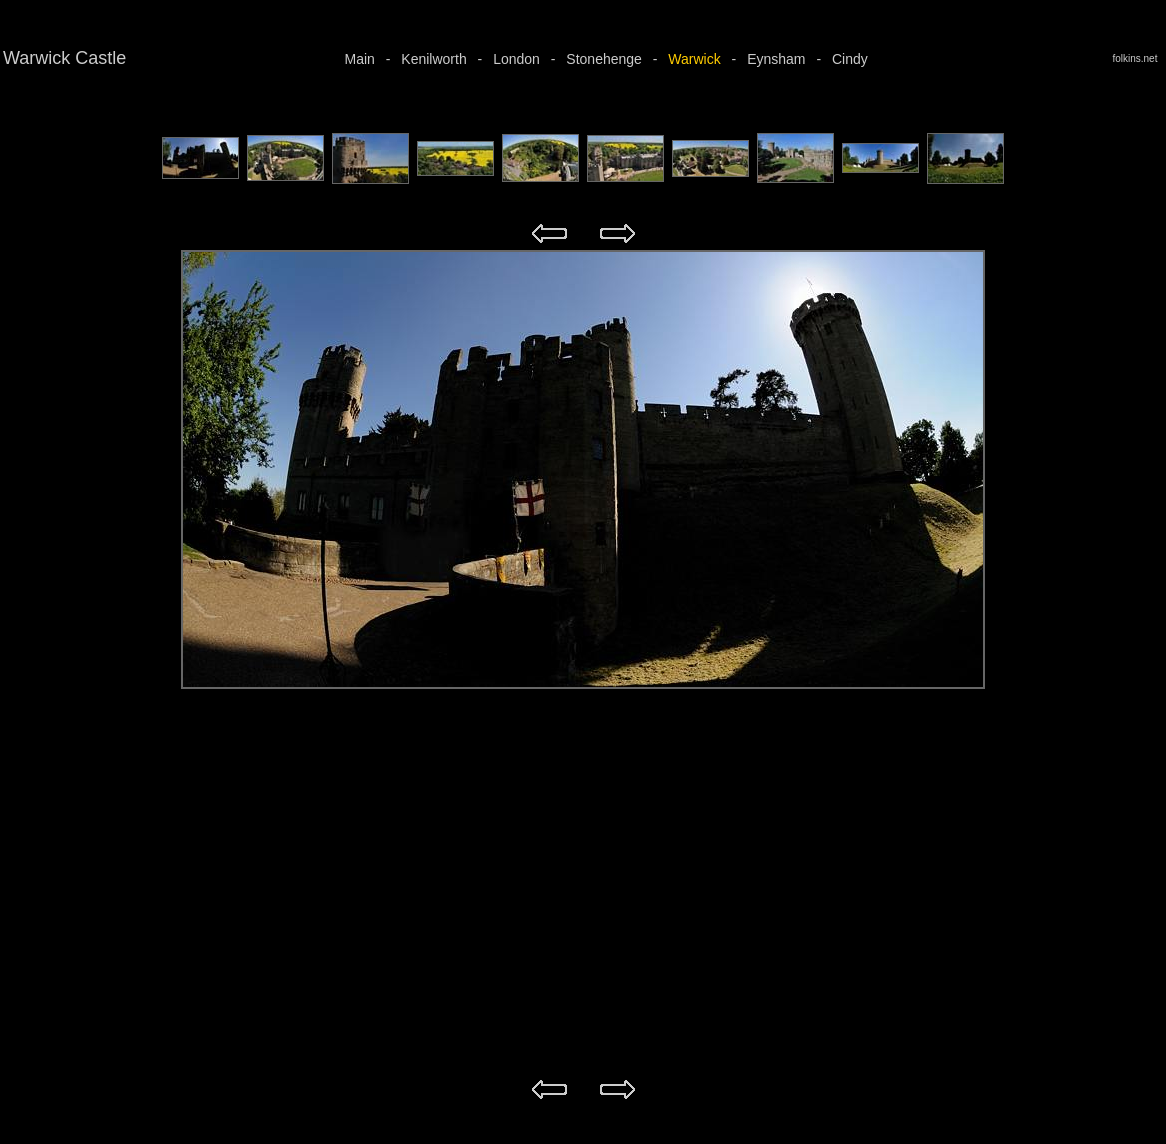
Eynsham (776, 59)
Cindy (850, 59)
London (516, 59)
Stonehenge (604, 59)
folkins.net (1137, 58)
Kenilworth (433, 59)
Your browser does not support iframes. (583, 167)
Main (360, 59)
